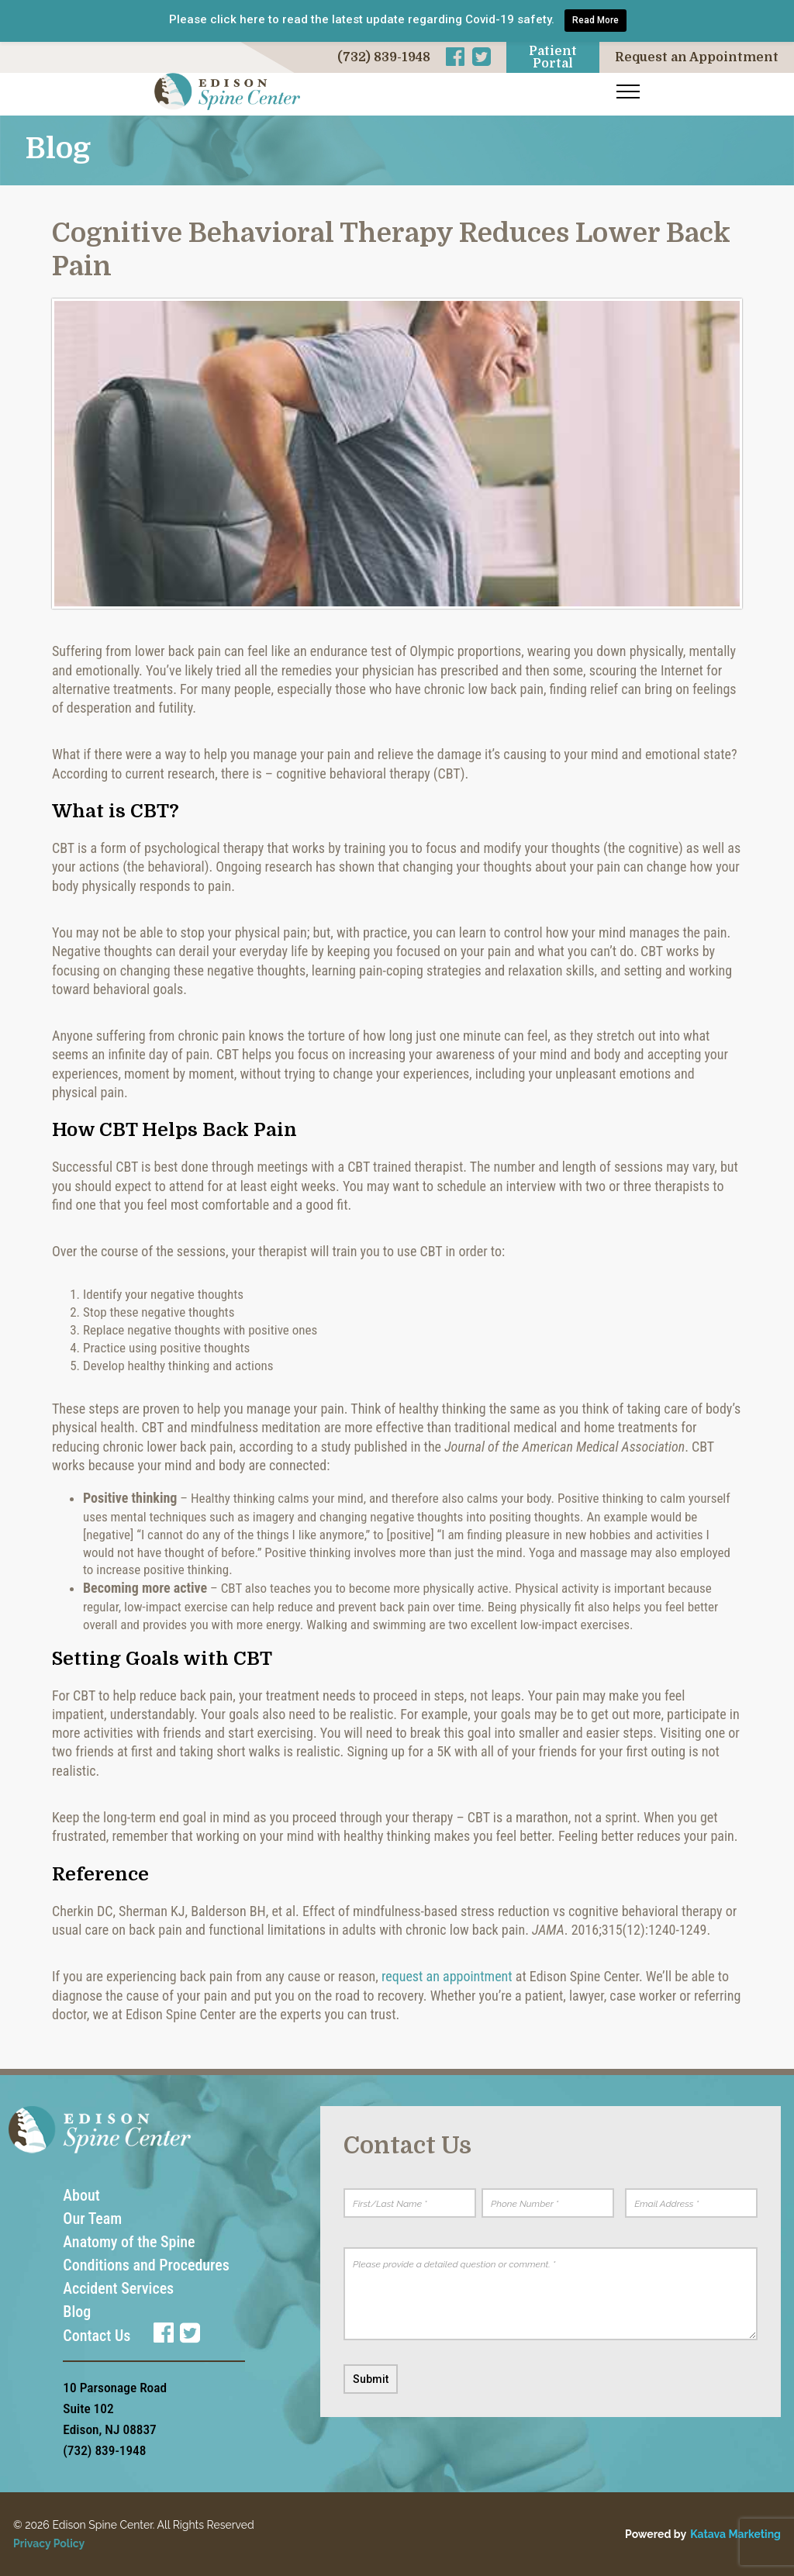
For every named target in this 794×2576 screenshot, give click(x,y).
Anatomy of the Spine (129, 2241)
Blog (77, 2311)
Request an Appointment (696, 57)
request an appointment (447, 1976)
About (81, 2195)
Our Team (92, 2218)
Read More (595, 20)
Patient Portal (553, 57)
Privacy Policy (49, 2543)
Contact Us (96, 2335)
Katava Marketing (735, 2534)
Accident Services (118, 2288)
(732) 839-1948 (383, 57)
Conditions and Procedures (146, 2265)
